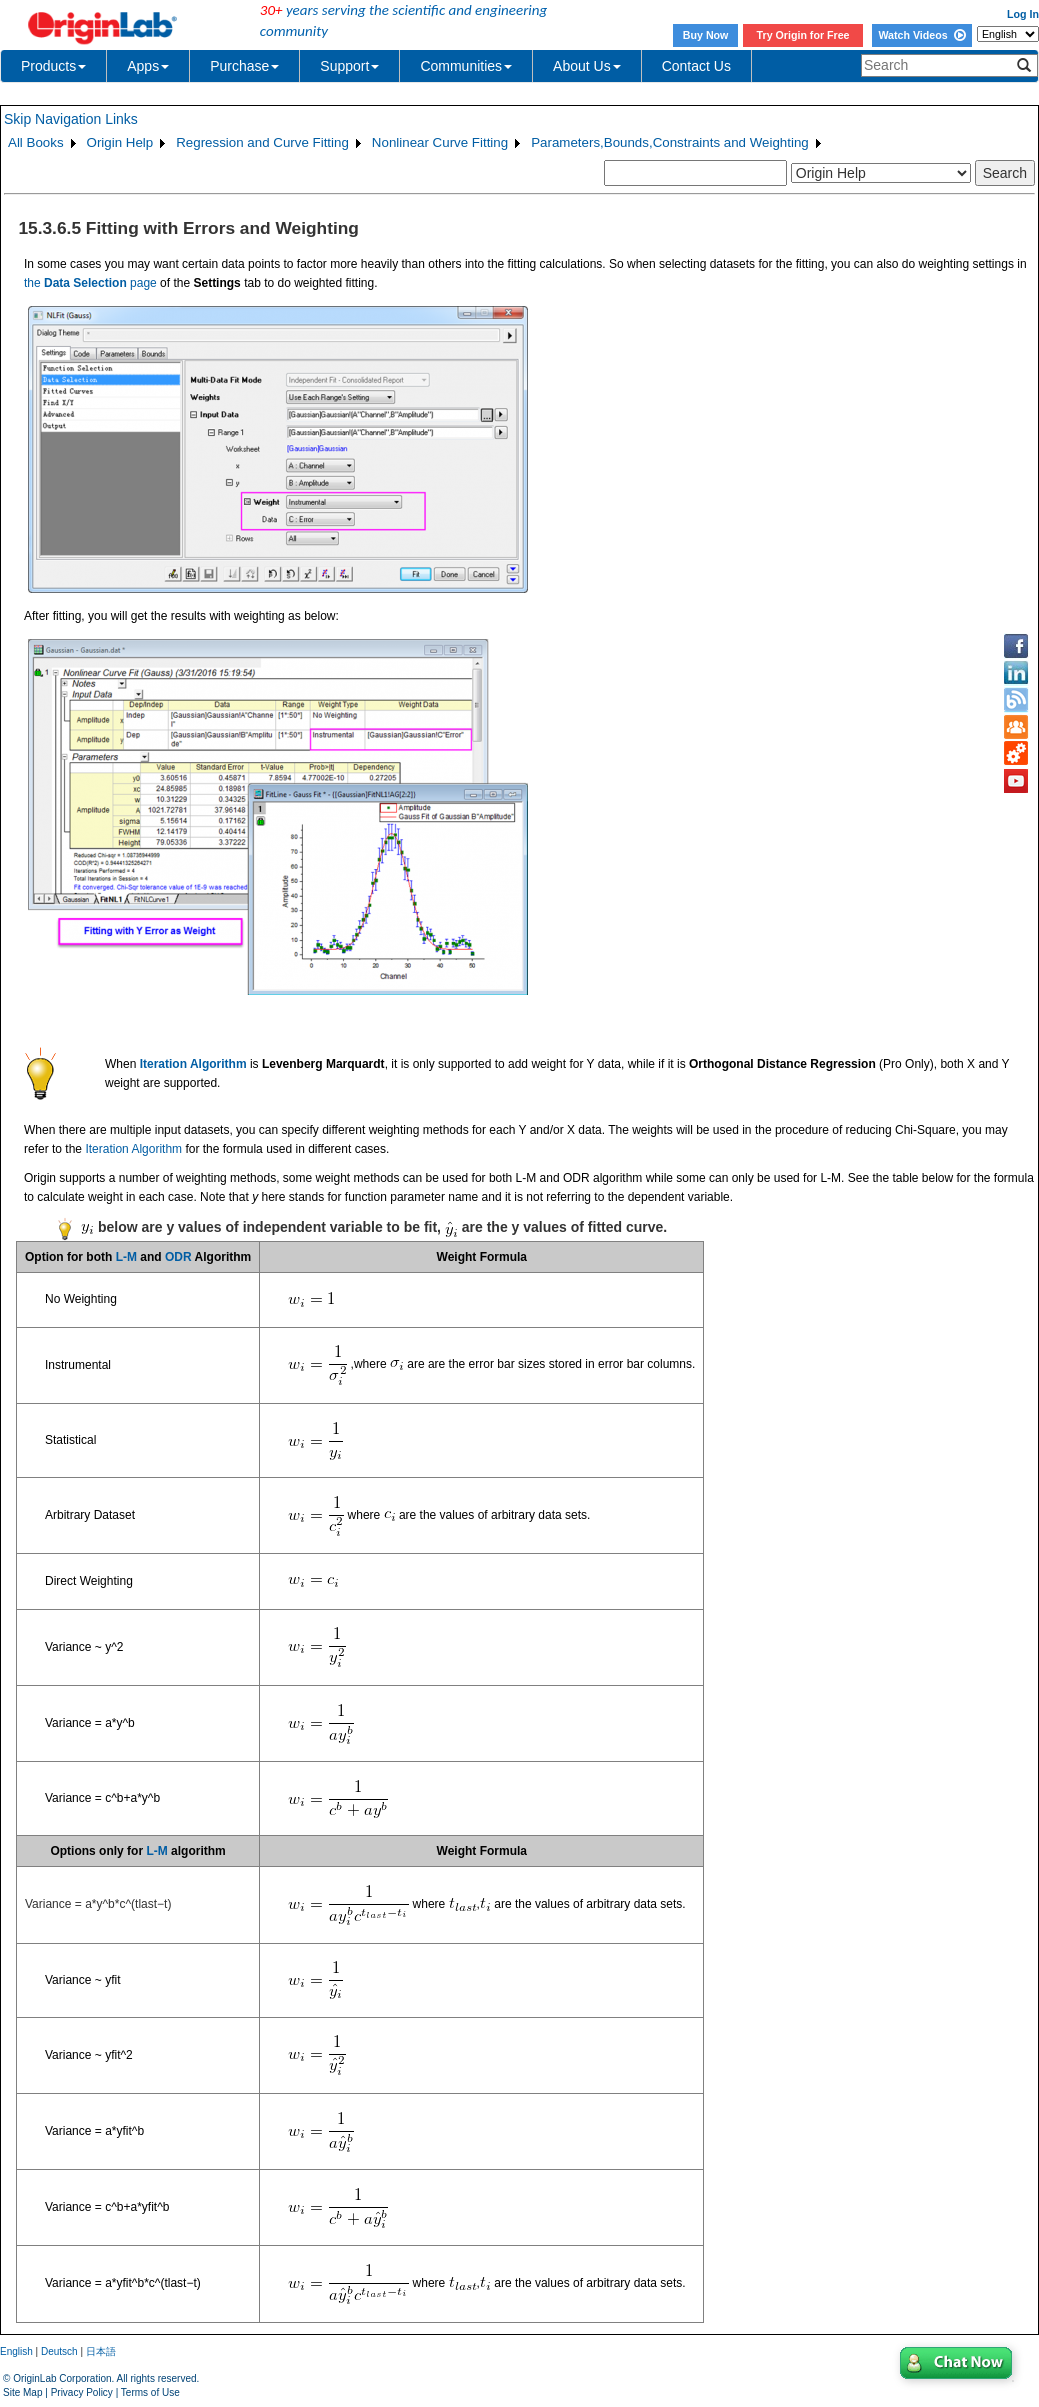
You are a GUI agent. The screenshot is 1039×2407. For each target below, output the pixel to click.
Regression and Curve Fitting (262, 142)
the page (90, 283)
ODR (178, 1257)
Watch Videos (921, 35)
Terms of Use (150, 2392)
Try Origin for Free (803, 35)
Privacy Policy (82, 2392)
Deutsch (59, 2351)
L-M (126, 1257)
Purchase (244, 66)
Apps (148, 66)
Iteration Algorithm (133, 1149)
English (16, 2351)
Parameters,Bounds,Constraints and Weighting (670, 142)
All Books (36, 142)
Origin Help (120, 142)
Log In (1023, 14)
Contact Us (696, 66)
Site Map (22, 2392)
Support (349, 66)
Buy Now (706, 35)
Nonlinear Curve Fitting (440, 142)
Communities (466, 66)
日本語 (101, 2351)
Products (53, 66)
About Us (587, 66)
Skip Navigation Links (71, 119)
